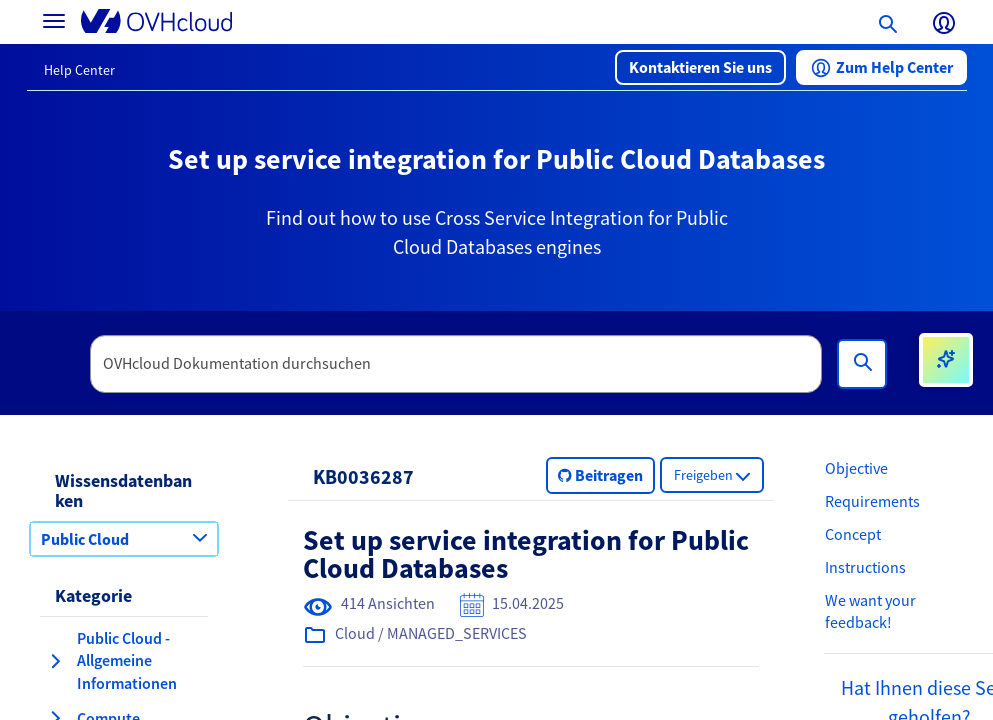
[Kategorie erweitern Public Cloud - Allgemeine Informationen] (55, 661)
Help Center (79, 70)
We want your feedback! (870, 611)
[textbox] (456, 364)
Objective (856, 468)
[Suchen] (862, 364)
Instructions (865, 567)
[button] (700, 67)
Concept (853, 534)
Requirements (872, 501)
